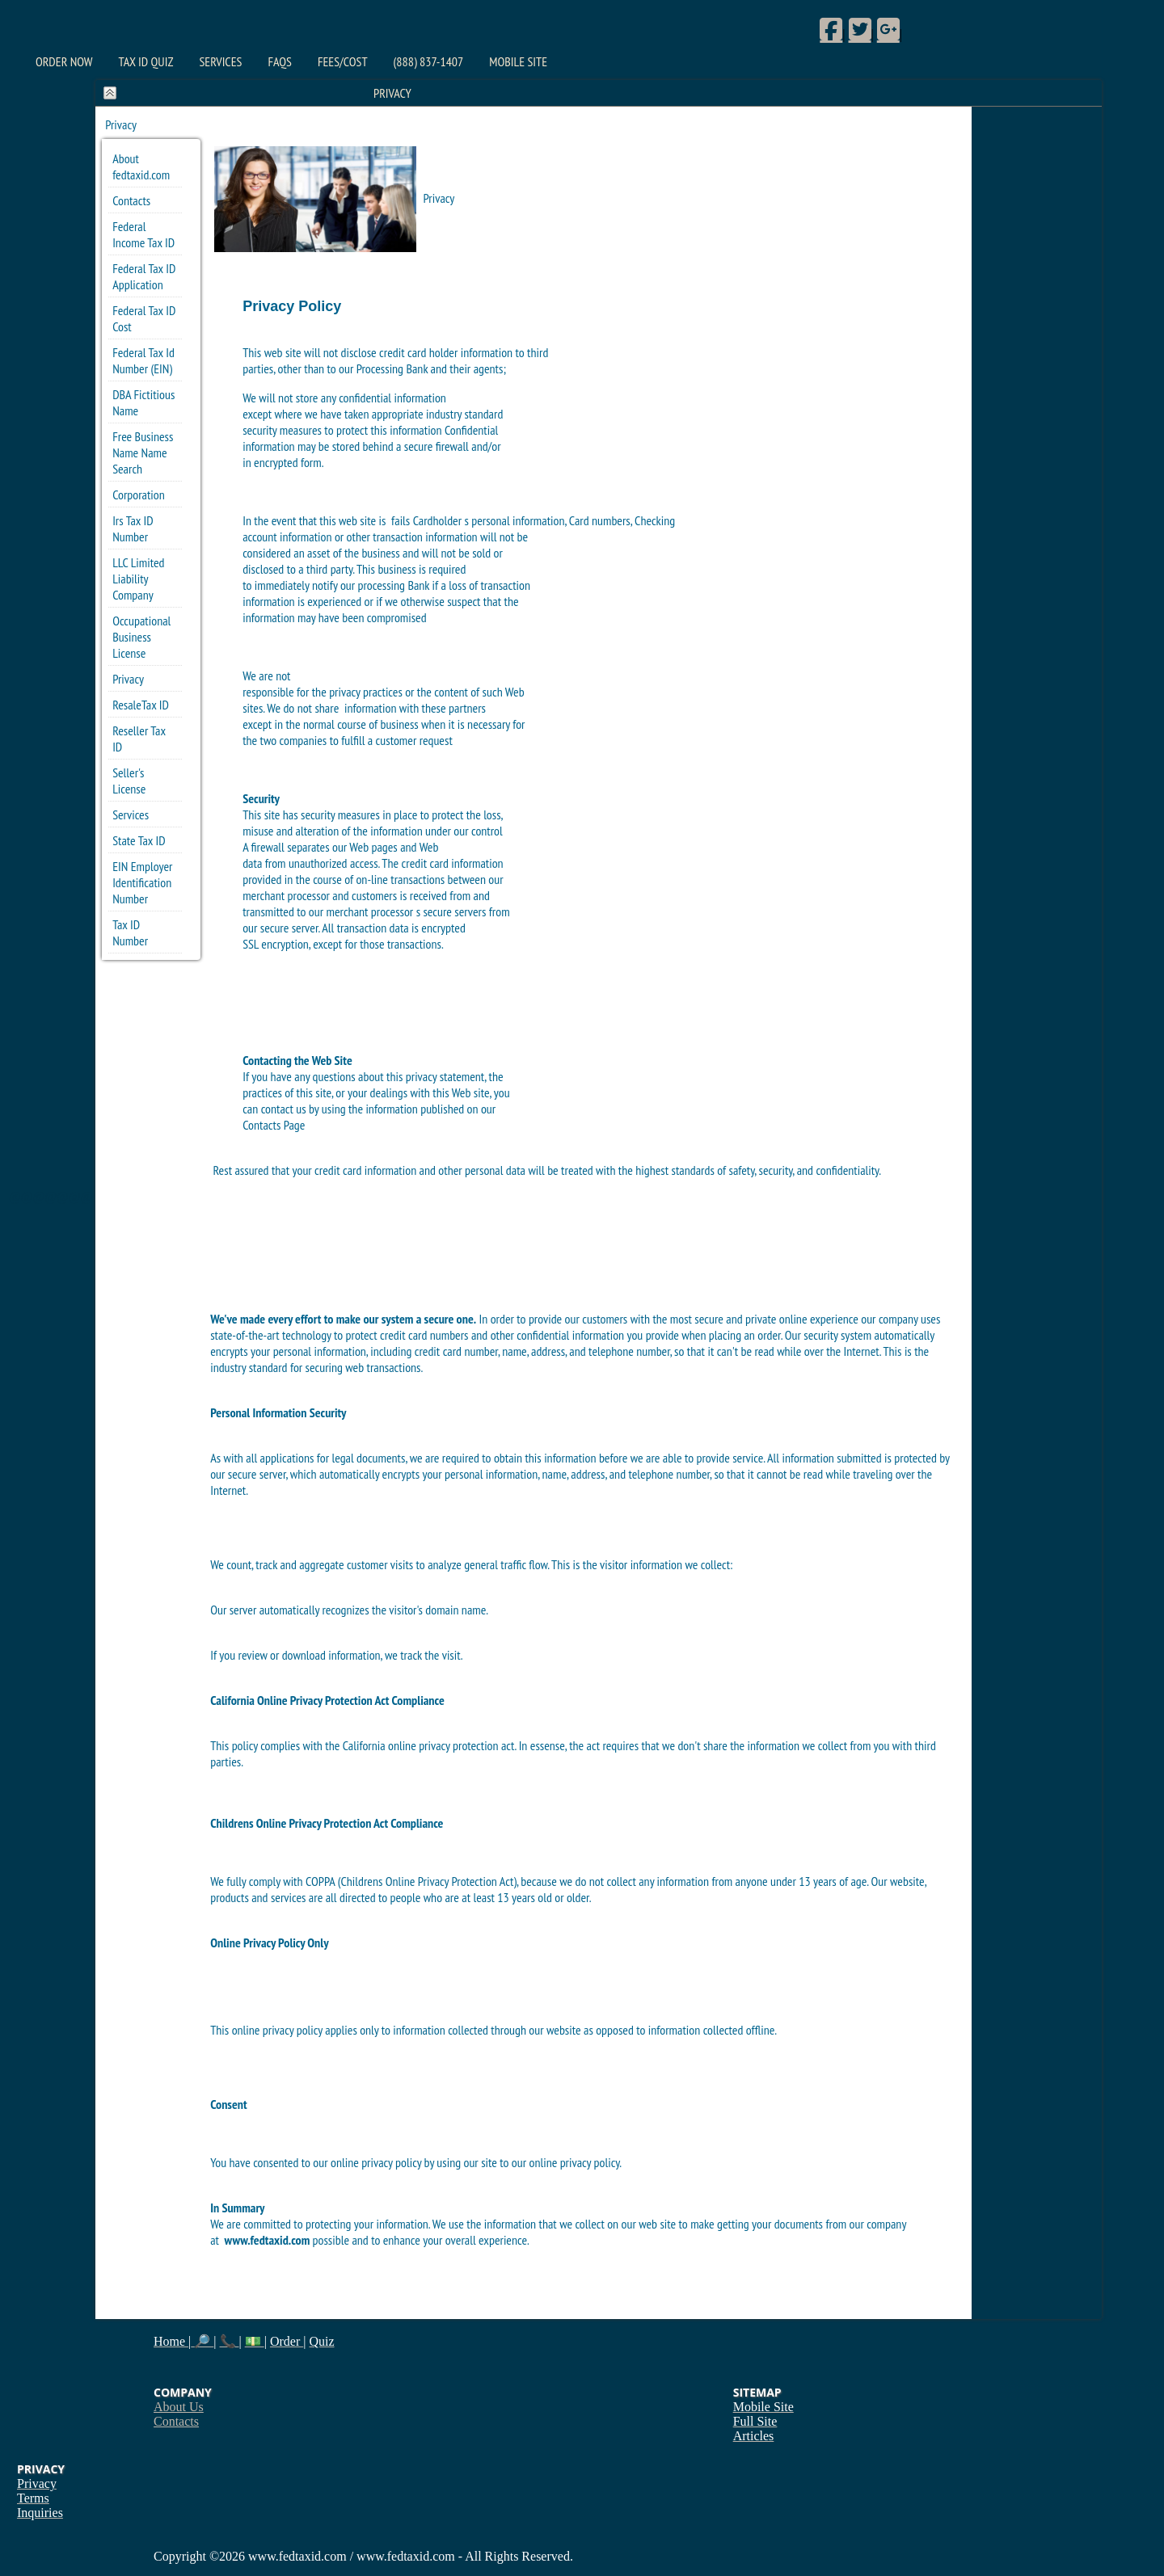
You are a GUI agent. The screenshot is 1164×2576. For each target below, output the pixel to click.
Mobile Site (518, 61)
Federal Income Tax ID (143, 234)
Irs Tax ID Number (132, 528)
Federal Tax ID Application (143, 276)
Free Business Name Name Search (142, 452)
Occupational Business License (141, 636)
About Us (179, 2407)
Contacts (131, 200)
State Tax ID (138, 840)
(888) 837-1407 (429, 61)
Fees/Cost (343, 61)
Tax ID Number (130, 932)
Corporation (138, 494)
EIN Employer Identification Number (142, 882)
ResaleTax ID (140, 705)
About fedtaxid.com (141, 166)
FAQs (279, 61)
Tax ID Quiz (146, 61)
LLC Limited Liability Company (138, 578)
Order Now (64, 61)
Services (220, 61)
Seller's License (129, 780)
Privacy (128, 679)
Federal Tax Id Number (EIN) (143, 360)
